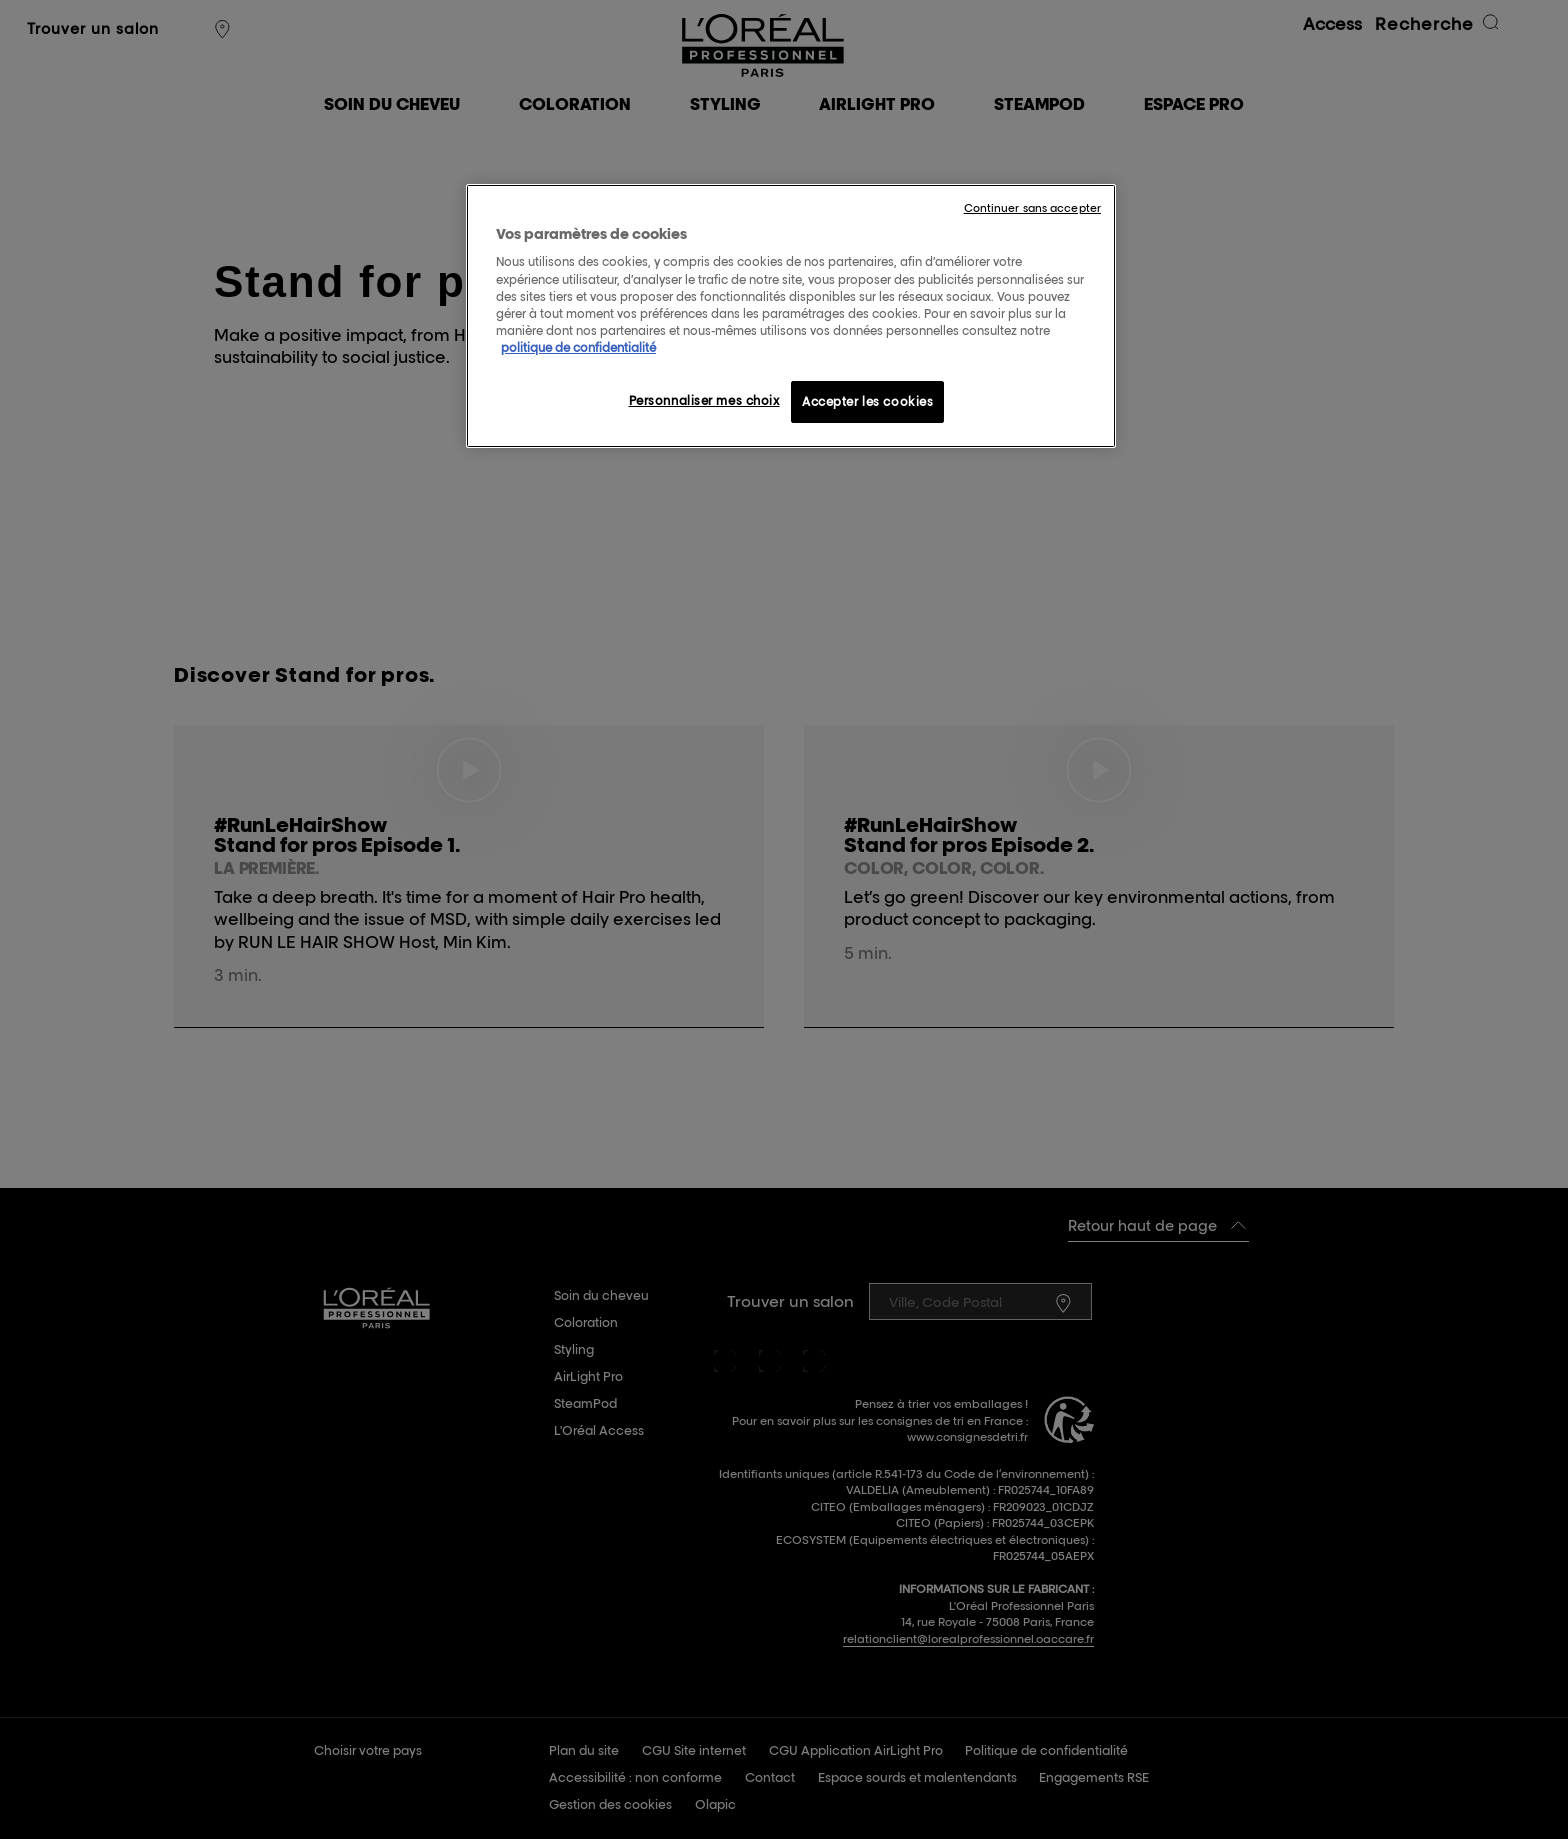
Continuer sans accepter (1032, 208)
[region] (791, 316)
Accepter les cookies (867, 401)
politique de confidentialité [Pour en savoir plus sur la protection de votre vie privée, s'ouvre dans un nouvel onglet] (578, 347)
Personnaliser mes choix (704, 400)
